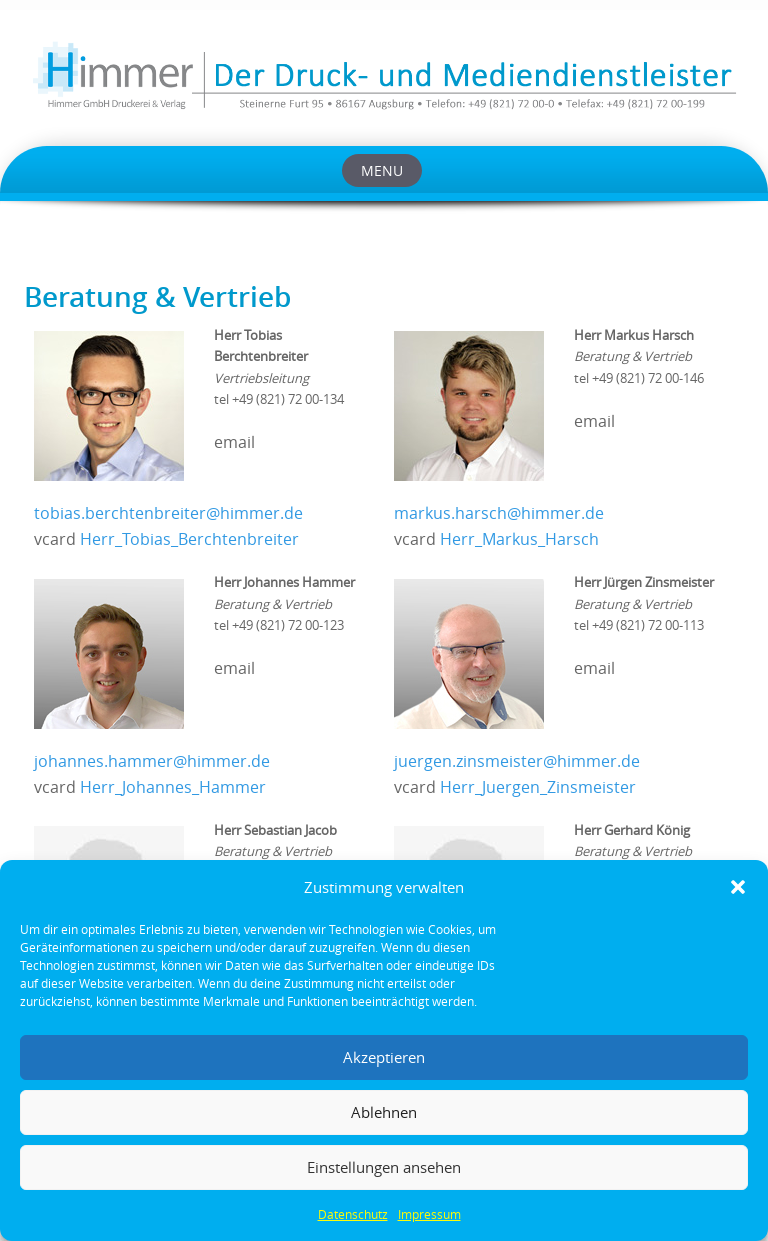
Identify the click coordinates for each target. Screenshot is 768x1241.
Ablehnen (384, 1112)
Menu (382, 170)
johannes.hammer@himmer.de (152, 761)
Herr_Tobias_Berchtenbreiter (189, 539)
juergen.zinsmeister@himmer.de (517, 761)
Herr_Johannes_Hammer (173, 787)
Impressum (429, 1214)
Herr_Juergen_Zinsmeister (538, 787)
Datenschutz (353, 1214)
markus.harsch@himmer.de (499, 513)
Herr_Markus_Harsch (519, 539)
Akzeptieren (384, 1057)
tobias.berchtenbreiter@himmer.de (168, 513)
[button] (738, 887)
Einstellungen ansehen (384, 1167)
